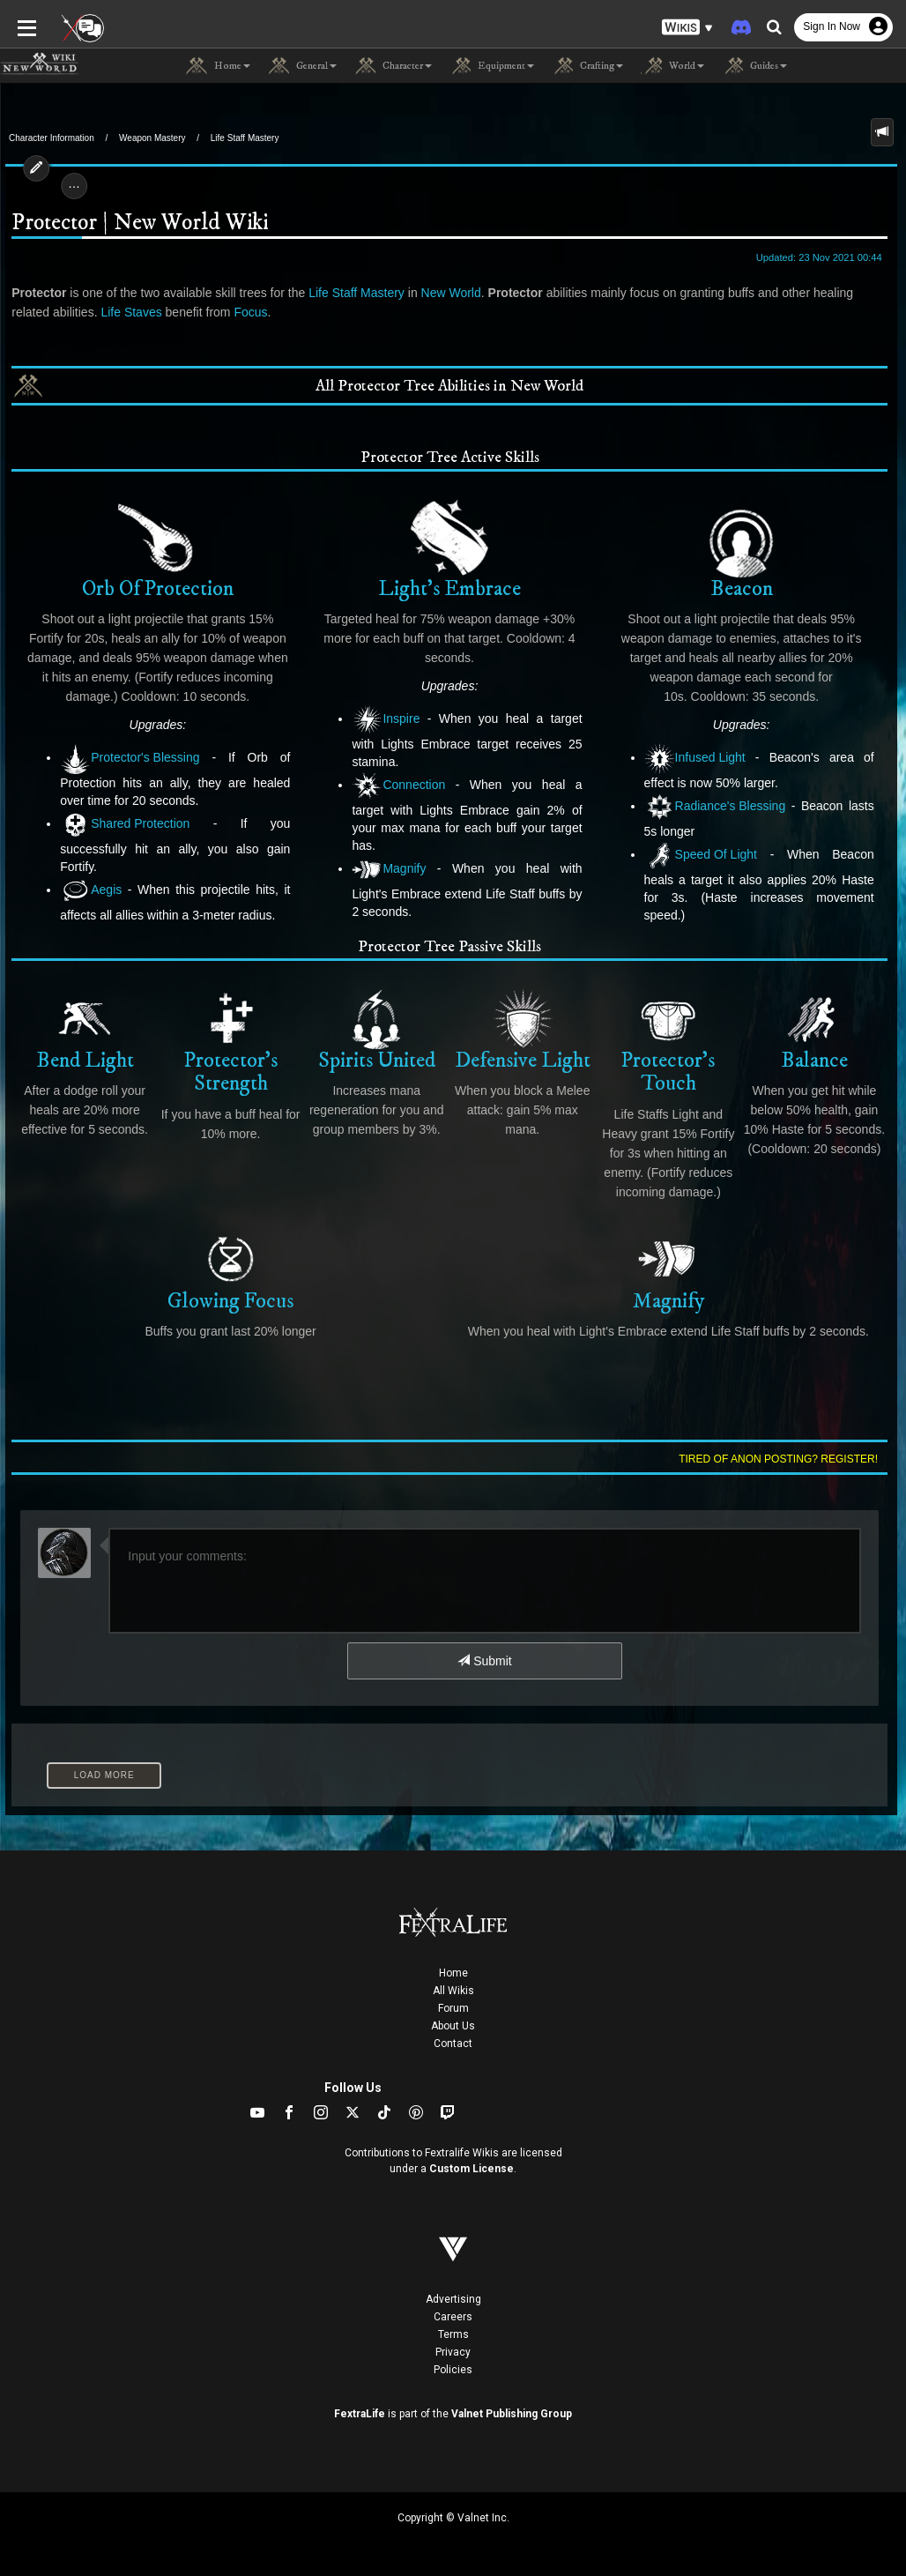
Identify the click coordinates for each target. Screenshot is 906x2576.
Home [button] (218, 66)
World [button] (672, 66)
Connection (397, 786)
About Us (453, 2026)
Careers (453, 2317)
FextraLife (359, 2414)
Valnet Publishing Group (511, 2414)
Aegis (86, 890)
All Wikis (453, 1990)
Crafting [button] (587, 66)
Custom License (471, 2169)
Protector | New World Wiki (135, 223)
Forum (453, 2008)
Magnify (388, 852)
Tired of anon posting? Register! (783, 1459)
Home (453, 1973)
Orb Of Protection (154, 549)
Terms (453, 2334)
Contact (453, 2043)
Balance (818, 1029)
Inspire (385, 719)
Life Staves (85, 312)
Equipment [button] (491, 66)
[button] (687, 26)
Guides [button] (754, 66)
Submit (484, 1661)
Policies (453, 2370)
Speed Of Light (702, 855)
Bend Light (81, 1029)
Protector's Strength (228, 1041)
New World (446, 293)
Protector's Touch (670, 1041)
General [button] (302, 66)
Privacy (453, 2352)
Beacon (744, 549)
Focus (204, 312)
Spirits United (375, 1029)
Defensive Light (523, 1029)
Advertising (453, 2299)
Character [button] (393, 66)
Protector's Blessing (125, 758)
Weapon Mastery (152, 138)
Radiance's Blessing (717, 807)
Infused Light (696, 758)
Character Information (51, 138)
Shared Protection (120, 824)
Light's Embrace (449, 549)
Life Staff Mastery (245, 138)
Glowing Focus (228, 1270)
